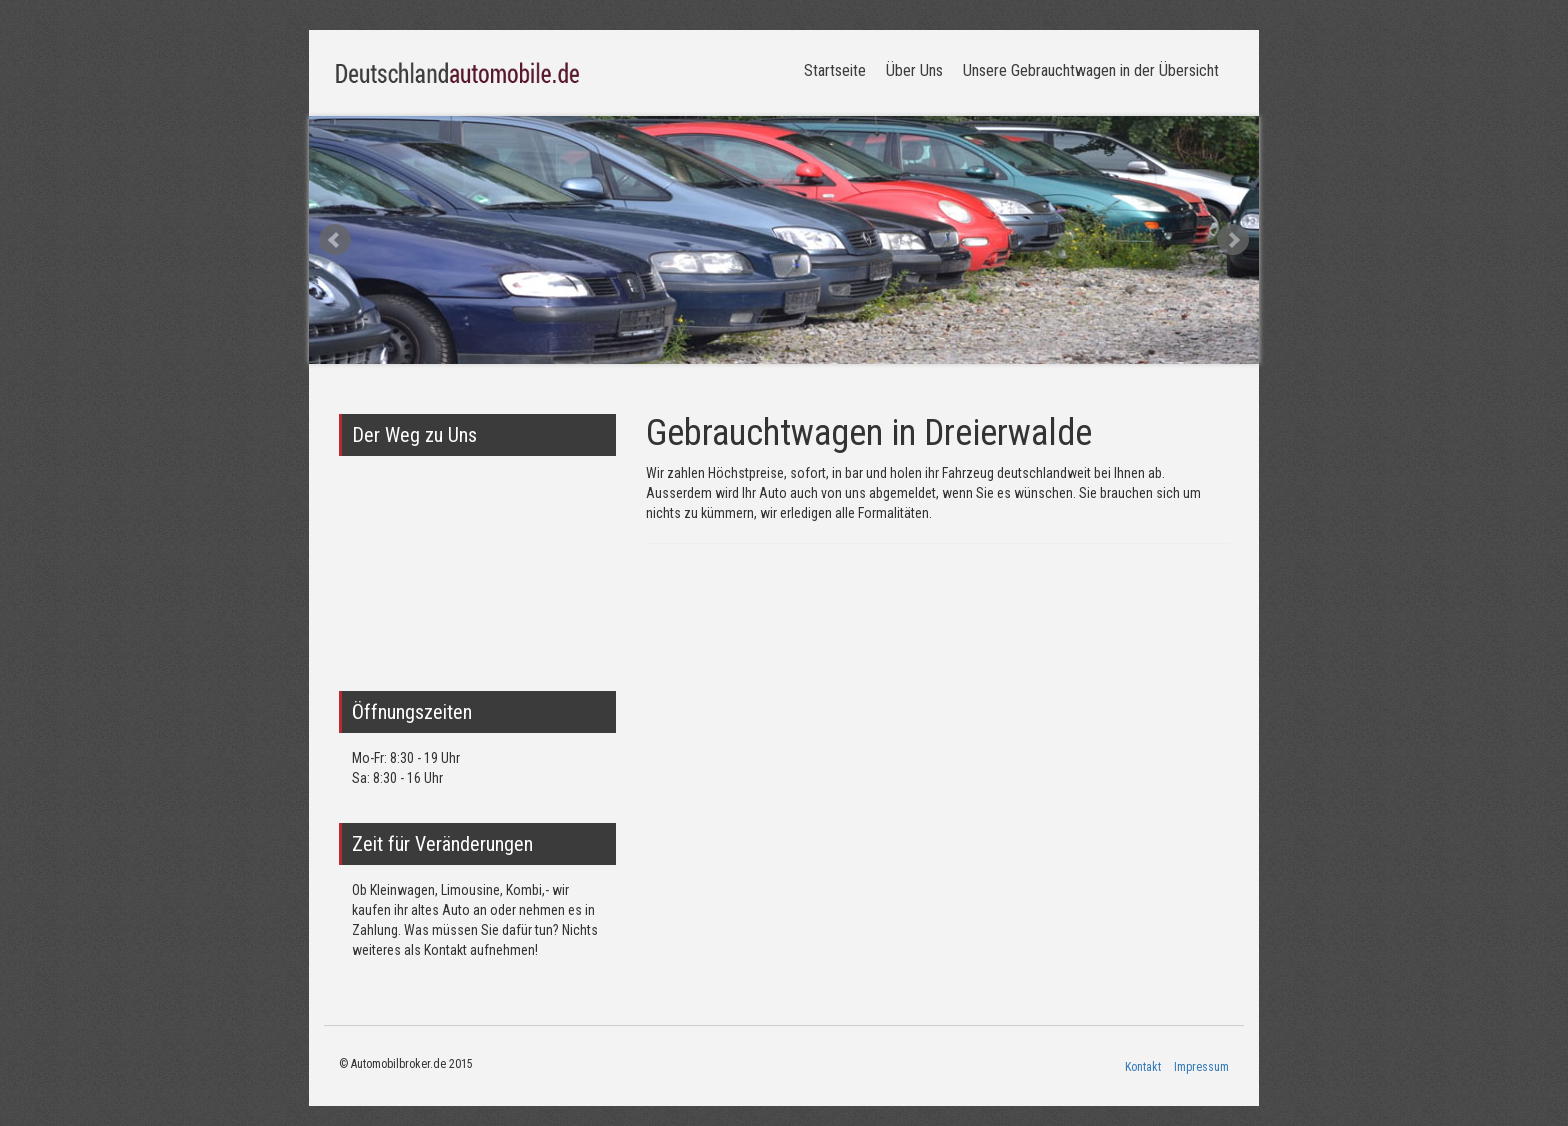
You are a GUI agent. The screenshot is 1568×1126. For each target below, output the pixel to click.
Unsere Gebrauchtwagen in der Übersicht (1091, 70)
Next (1233, 240)
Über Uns (914, 70)
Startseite (835, 70)
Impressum (1201, 1067)
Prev (335, 240)
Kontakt (1143, 1067)
